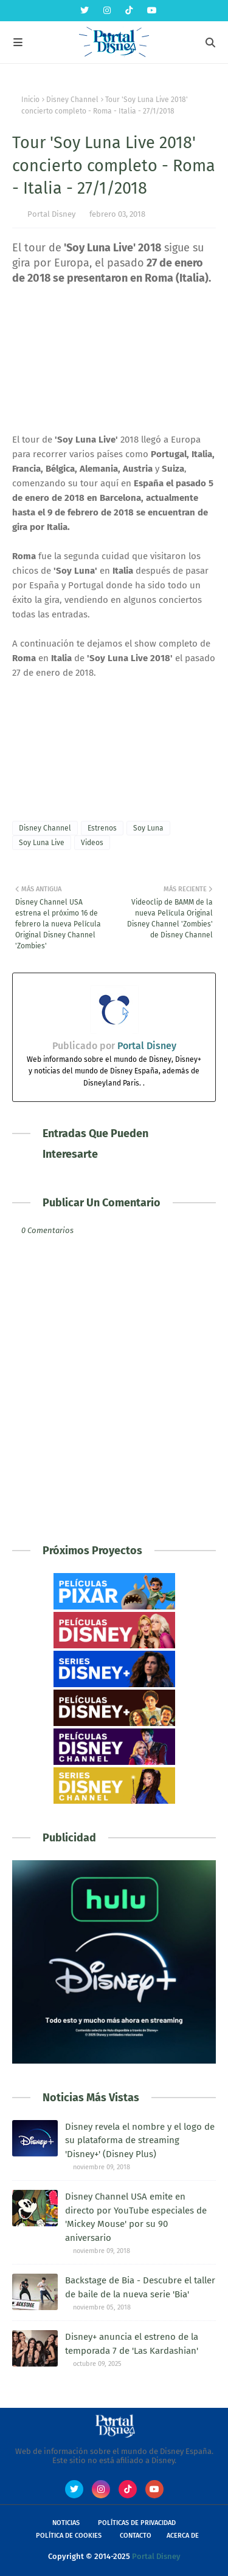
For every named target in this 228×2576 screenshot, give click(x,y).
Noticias (66, 2523)
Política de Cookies (69, 2536)
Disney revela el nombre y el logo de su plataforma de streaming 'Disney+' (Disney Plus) (140, 2140)
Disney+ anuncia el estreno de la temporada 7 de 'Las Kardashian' (131, 2343)
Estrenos (102, 828)
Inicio (30, 99)
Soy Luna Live (41, 842)
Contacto (135, 2536)
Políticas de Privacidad (137, 2523)
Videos (92, 842)
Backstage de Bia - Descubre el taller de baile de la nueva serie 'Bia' (140, 2287)
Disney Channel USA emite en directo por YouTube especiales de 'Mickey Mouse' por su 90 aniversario (136, 2217)
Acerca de (183, 2536)
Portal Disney (51, 214)
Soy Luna (148, 828)
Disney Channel (72, 99)
